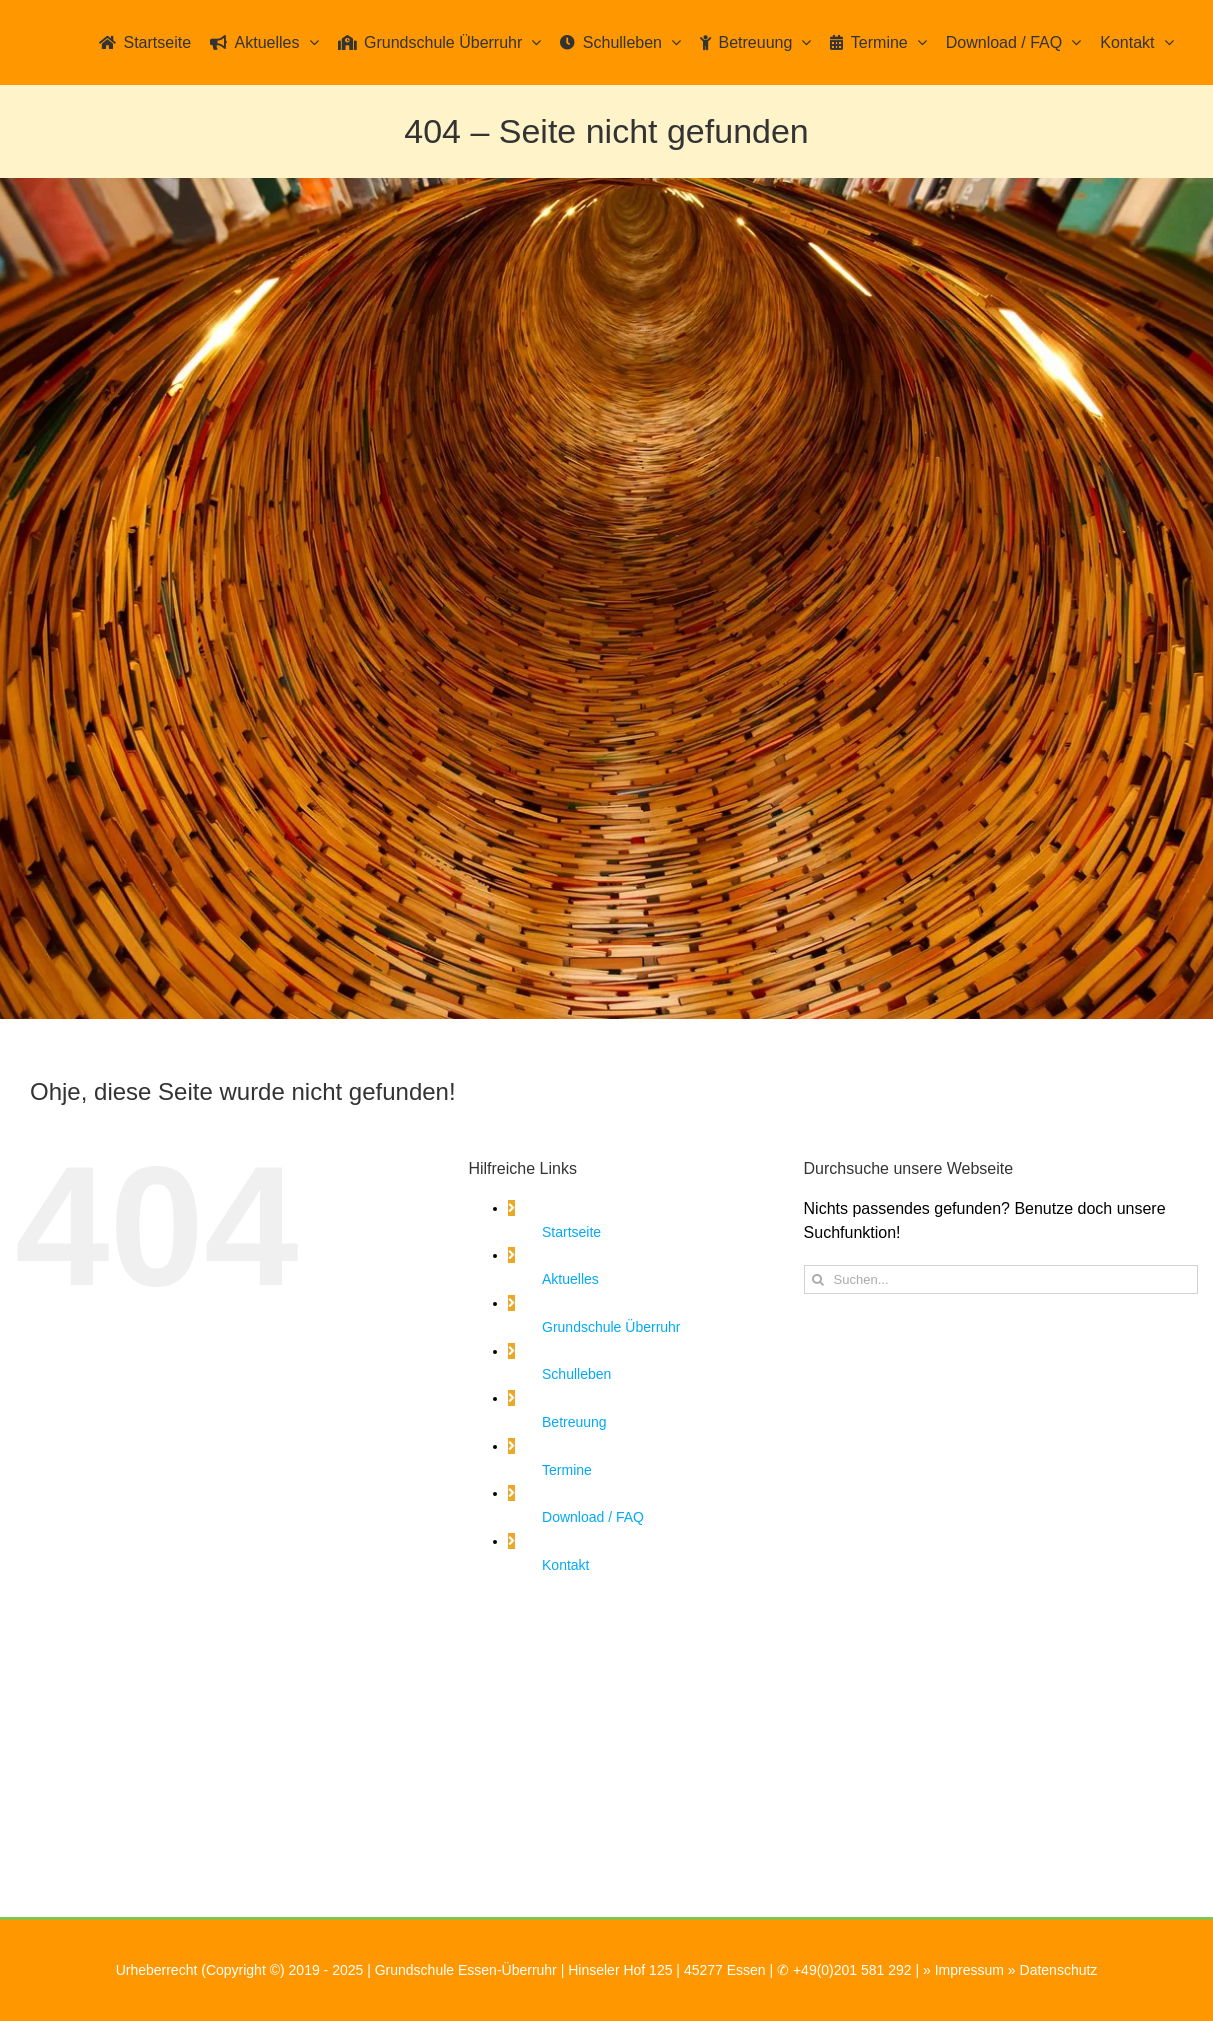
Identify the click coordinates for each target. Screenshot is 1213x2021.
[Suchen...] (1001, 1279)
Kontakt (565, 1565)
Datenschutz (1059, 1970)
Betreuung (574, 1422)
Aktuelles (570, 1279)
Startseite (571, 1232)
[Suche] (818, 1279)
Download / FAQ (593, 1517)
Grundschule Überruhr (611, 1327)
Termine (567, 1470)
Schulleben (576, 1374)
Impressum (969, 1970)
